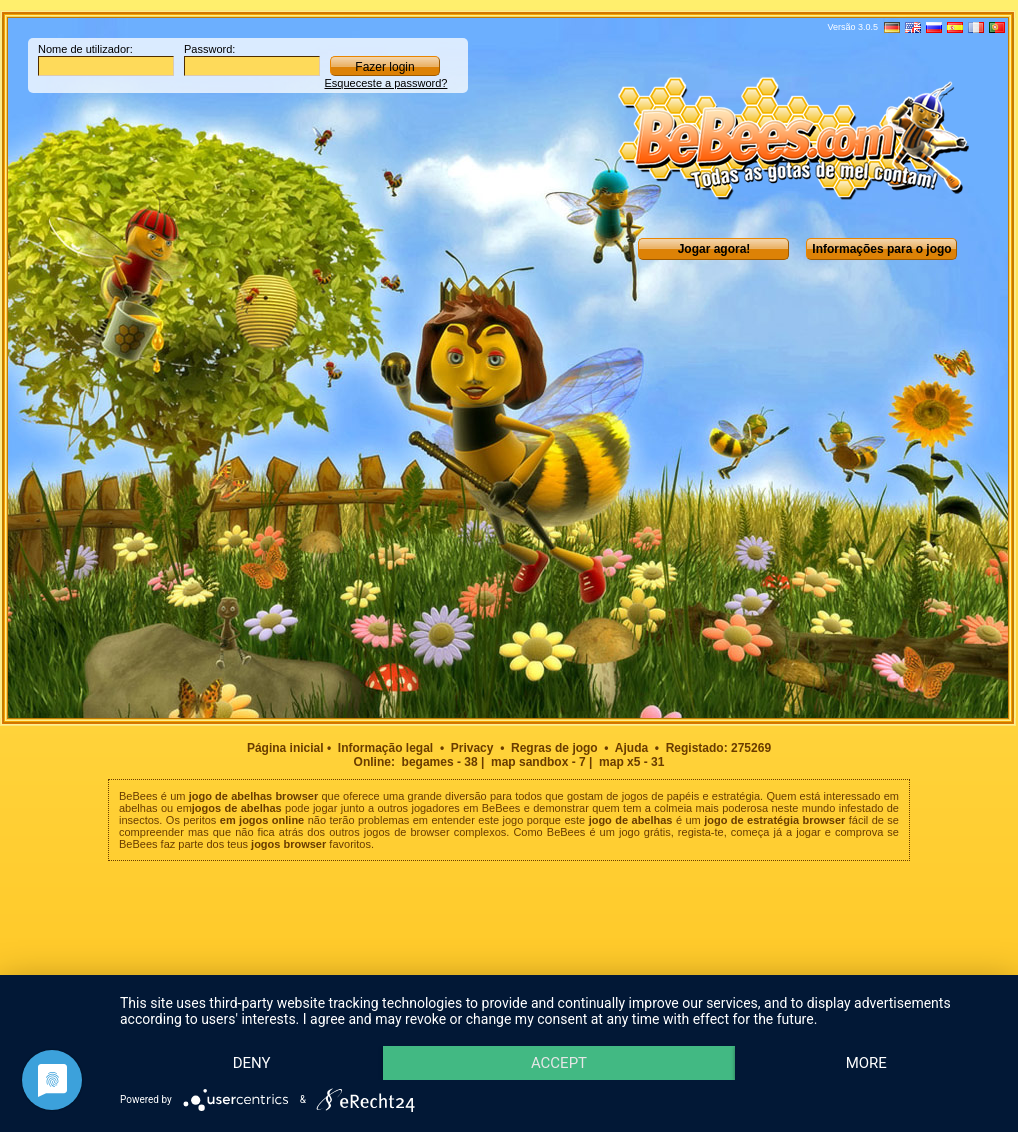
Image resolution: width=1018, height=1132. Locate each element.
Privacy (472, 748)
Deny (257, 1027)
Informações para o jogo (881, 249)
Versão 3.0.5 (852, 27)
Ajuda (631, 748)
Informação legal (385, 748)
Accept (573, 1027)
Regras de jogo (554, 748)
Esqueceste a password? (386, 83)
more (256, 1062)
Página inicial (285, 748)
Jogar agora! (714, 249)
